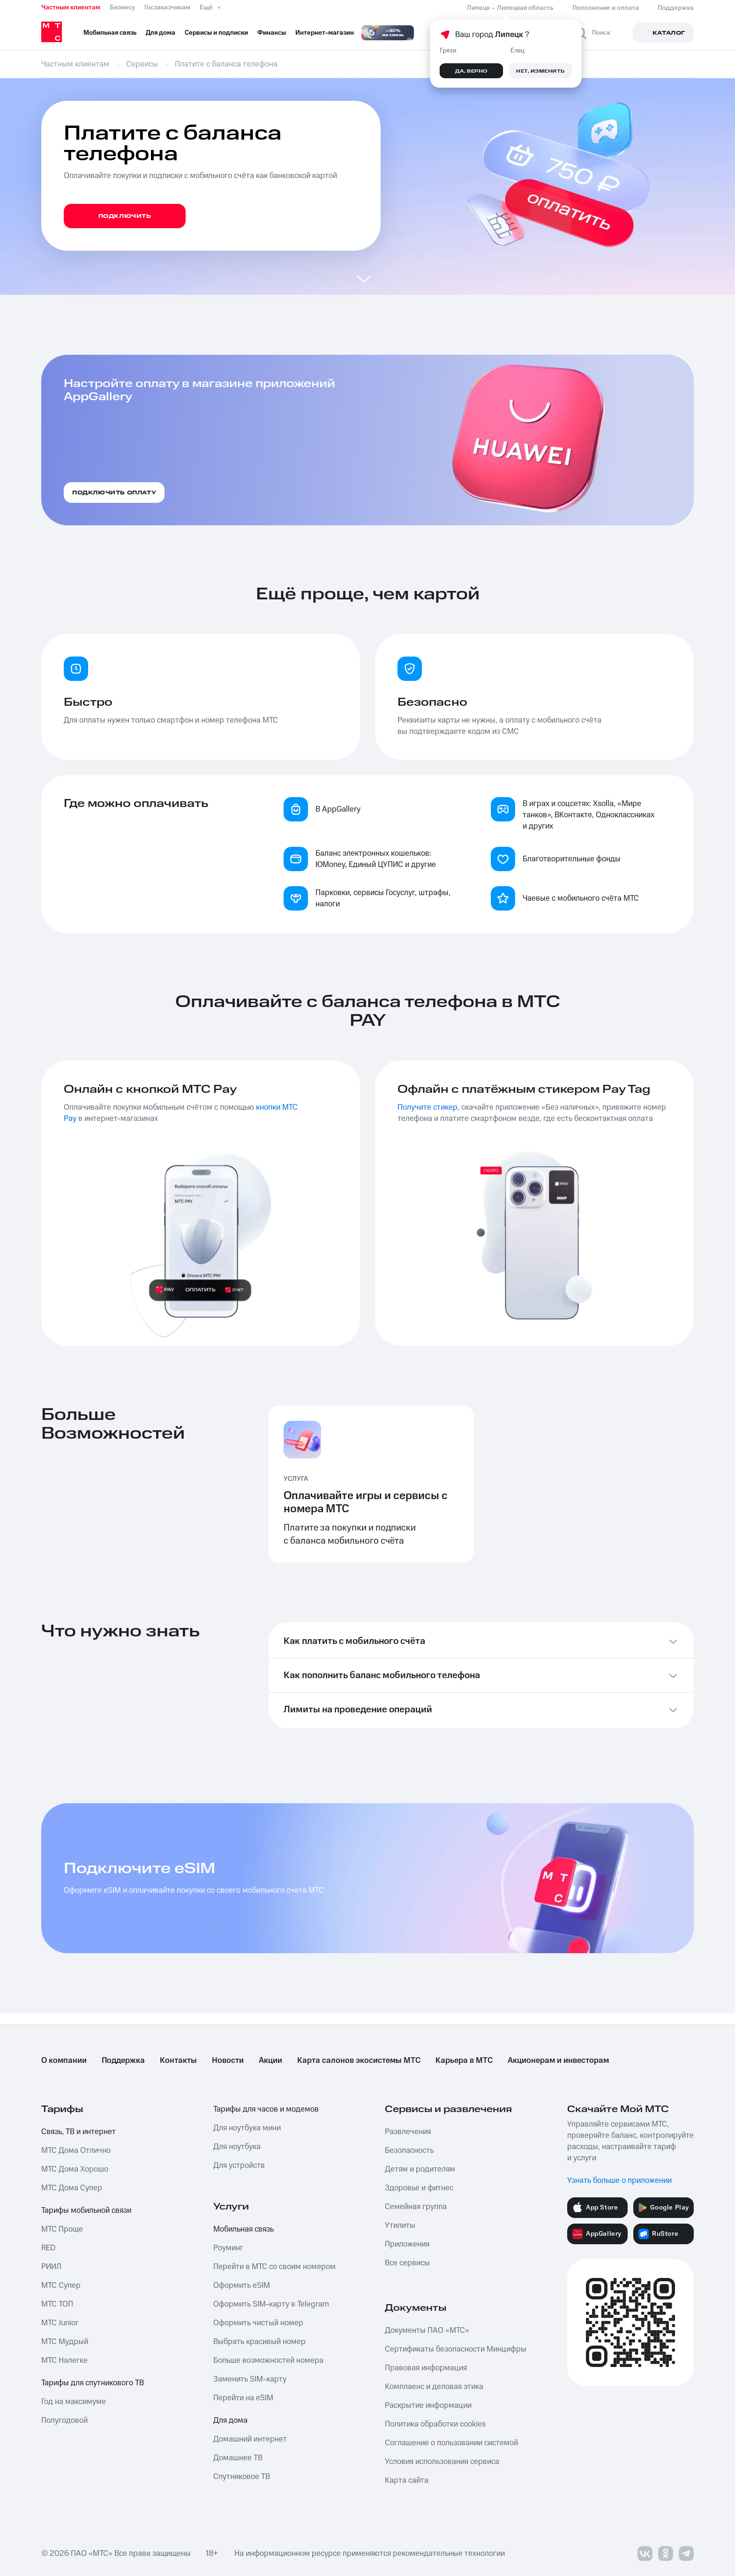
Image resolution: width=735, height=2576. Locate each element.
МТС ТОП (57, 2304)
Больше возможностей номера (268, 2360)
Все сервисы (407, 2263)
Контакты (178, 2060)
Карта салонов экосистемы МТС (358, 2060)
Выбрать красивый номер (259, 2341)
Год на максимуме (73, 2401)
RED (48, 2248)
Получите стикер (428, 1107)
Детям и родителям (420, 2169)
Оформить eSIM (241, 2285)
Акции (270, 2060)
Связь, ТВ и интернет (78, 2131)
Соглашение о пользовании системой (451, 2443)
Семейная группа (416, 2206)
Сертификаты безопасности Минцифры (455, 2349)
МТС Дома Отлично (76, 2150)
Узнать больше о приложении (619, 2180)
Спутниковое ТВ (241, 2476)
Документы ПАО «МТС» (427, 2330)
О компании (64, 2060)
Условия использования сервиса (442, 2461)
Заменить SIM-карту (249, 2379)
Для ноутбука (237, 2146)
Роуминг (228, 2248)
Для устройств (239, 2165)
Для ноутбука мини (247, 2128)
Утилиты (400, 2225)
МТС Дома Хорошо (74, 2169)
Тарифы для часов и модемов (266, 2109)
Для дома (230, 2420)
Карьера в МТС (464, 2060)
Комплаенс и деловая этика (434, 2386)
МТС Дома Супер (71, 2188)
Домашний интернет (250, 2439)
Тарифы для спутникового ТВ (92, 2383)
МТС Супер (61, 2285)
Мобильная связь (243, 2229)
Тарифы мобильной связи (86, 2210)
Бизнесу (122, 7)
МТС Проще (62, 2229)
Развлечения (408, 2131)
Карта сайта (406, 2480)
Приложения (407, 2244)
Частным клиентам (70, 7)
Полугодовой (64, 2420)
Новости (228, 2060)
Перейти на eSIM (243, 2398)
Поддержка (123, 2060)
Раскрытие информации (428, 2405)
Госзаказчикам (167, 7)
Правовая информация (426, 2368)
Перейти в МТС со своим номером (274, 2266)
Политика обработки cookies (435, 2424)
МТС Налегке (64, 2360)
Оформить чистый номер (258, 2323)
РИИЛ (51, 2266)
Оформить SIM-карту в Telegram (271, 2304)
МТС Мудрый (64, 2341)
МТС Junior (59, 2323)
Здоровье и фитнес (419, 2188)
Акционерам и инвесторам (558, 2060)
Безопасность (409, 2150)
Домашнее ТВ (237, 2458)
